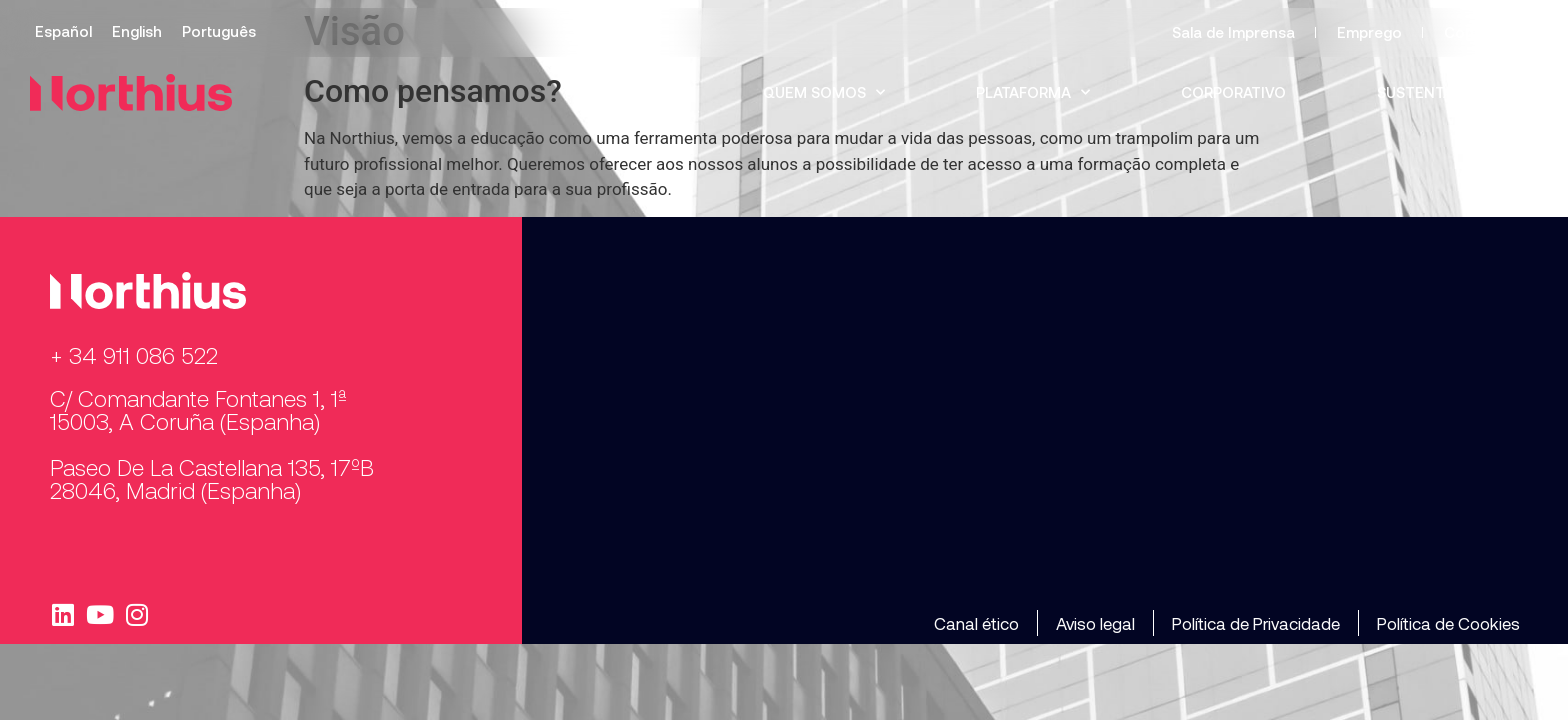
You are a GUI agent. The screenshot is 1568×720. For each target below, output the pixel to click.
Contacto (1479, 32)
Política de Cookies (1448, 623)
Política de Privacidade (1256, 623)
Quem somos (824, 92)
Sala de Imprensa (1233, 32)
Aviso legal (1095, 623)
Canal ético (976, 623)
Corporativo (1233, 92)
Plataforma (1033, 92)
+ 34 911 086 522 (134, 355)
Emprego (1369, 32)
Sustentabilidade (1447, 92)
